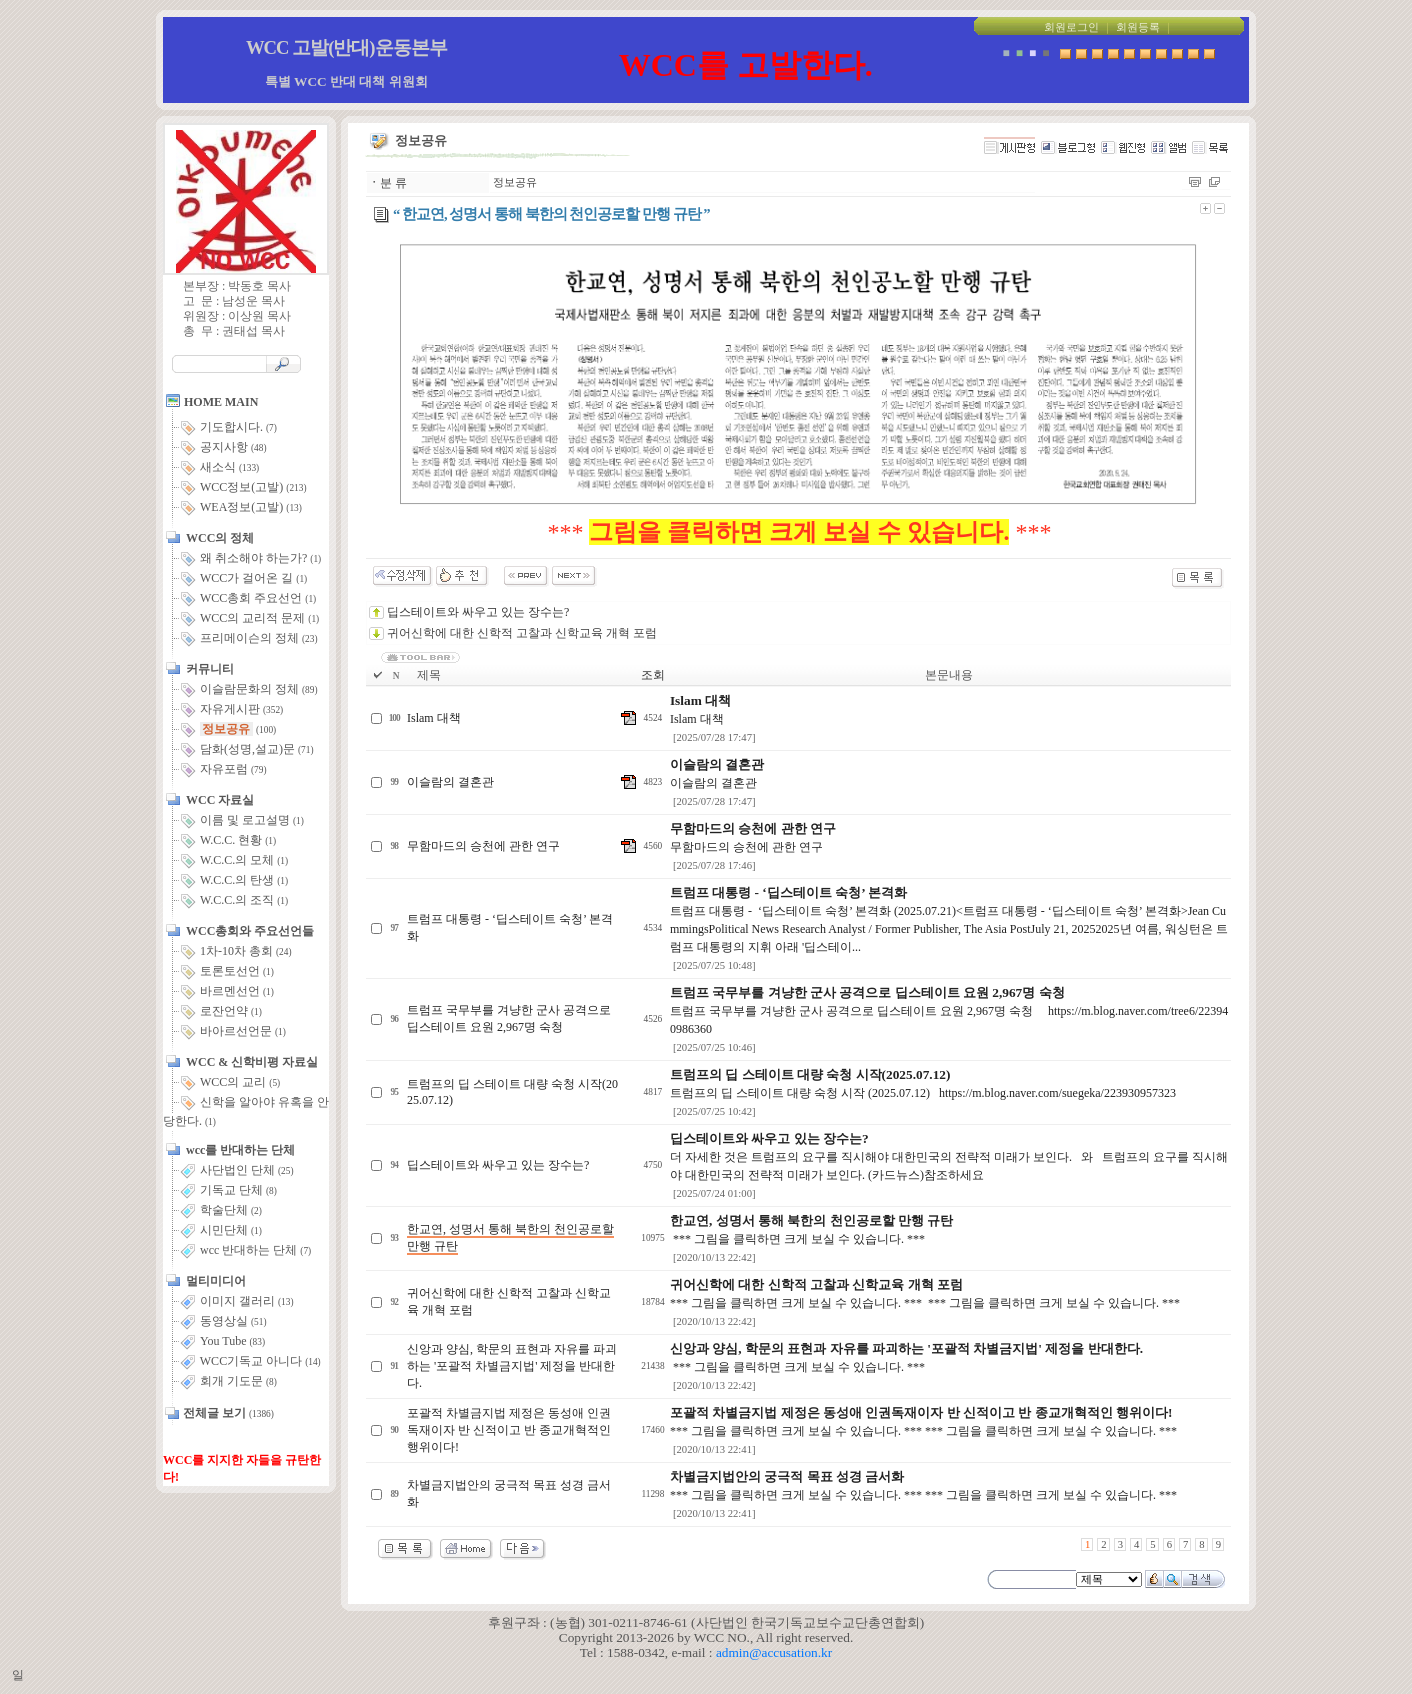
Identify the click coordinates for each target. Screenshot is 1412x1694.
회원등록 (1138, 27)
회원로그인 (1071, 27)
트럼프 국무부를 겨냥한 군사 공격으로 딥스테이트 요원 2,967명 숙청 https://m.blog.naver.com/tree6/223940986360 (949, 1011)
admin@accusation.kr (774, 1652)
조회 (653, 675)
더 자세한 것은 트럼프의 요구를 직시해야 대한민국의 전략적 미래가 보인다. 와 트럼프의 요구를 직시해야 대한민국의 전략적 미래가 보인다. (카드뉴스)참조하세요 (949, 1157)
